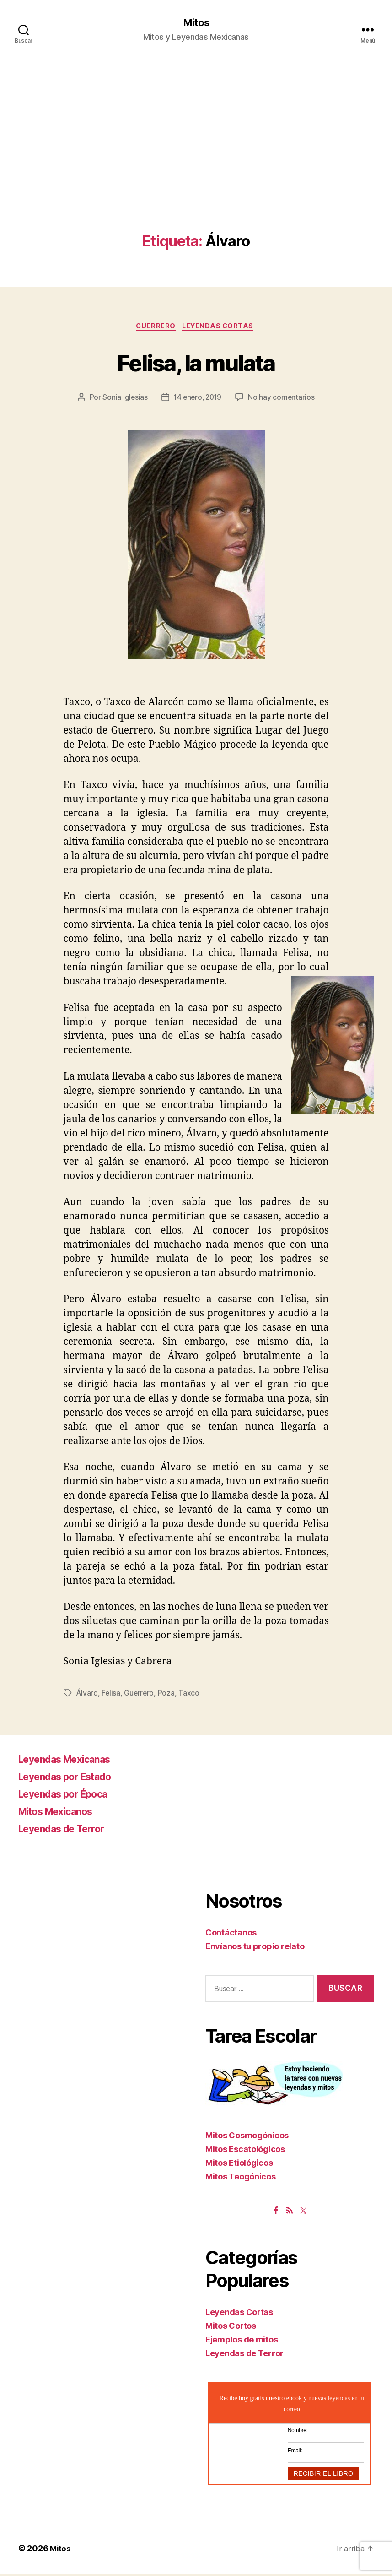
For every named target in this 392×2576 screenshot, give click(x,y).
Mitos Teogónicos (240, 2179)
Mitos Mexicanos (62, 1813)
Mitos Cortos (230, 2328)
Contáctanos (231, 1934)
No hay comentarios (283, 399)
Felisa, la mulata (196, 362)
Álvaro (87, 1695)
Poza (168, 1695)
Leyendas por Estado (72, 1778)
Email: (295, 2453)
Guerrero (155, 328)
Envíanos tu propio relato (254, 1948)
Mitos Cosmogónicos (247, 2137)
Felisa (111, 1695)
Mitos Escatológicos (245, 2151)
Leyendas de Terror (68, 1830)
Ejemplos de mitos (241, 2342)
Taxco (190, 1695)
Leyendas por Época (70, 1795)
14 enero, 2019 (197, 399)
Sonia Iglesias (123, 399)
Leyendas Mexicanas (72, 1760)
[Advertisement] (196, 165)
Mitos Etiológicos (239, 2165)
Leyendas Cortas (220, 328)
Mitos (196, 22)
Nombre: (298, 2432)
